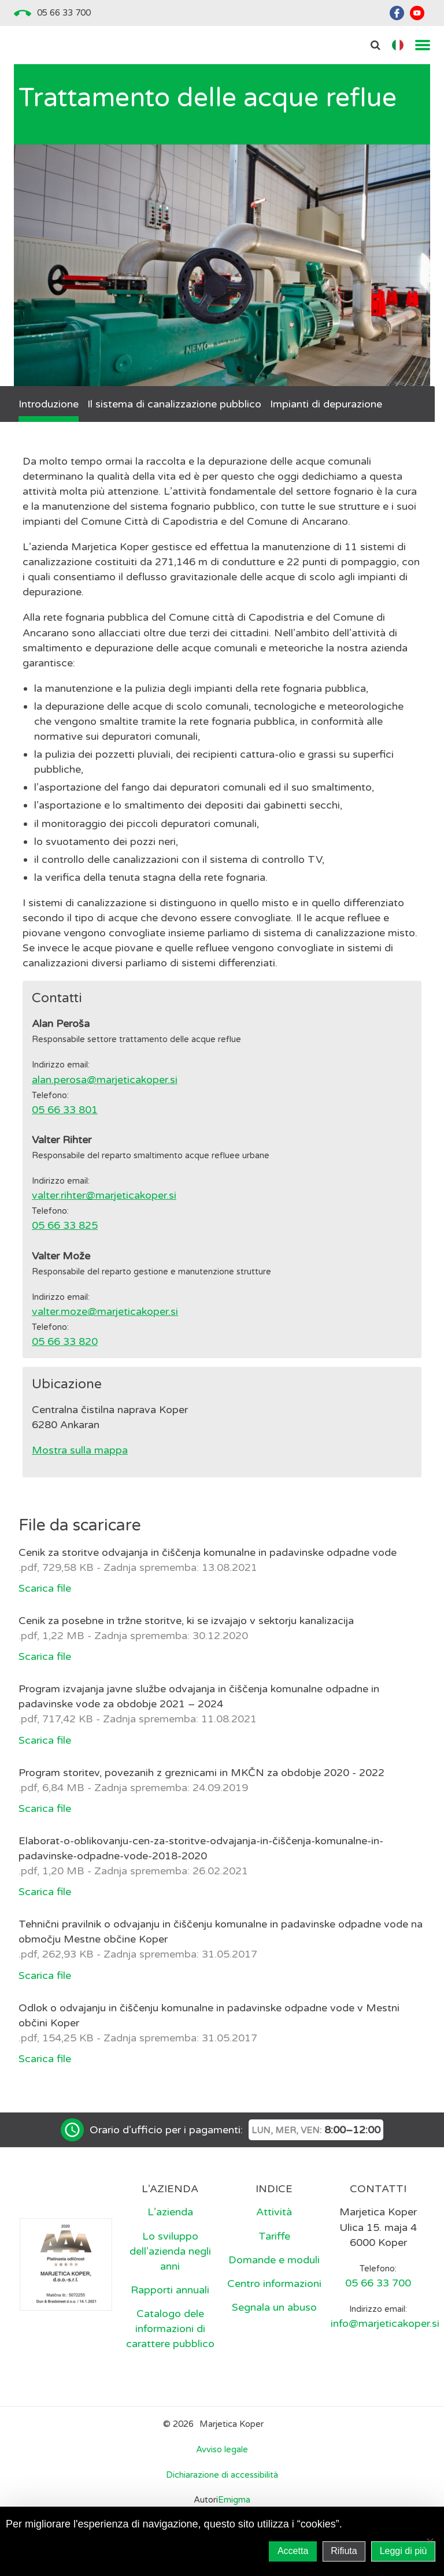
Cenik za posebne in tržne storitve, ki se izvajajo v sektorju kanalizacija (186, 1620)
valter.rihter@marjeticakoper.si (104, 1195)
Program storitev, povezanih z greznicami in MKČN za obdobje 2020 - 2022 (201, 1772)
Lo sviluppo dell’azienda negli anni (170, 2251)
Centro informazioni (274, 2283)
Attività (274, 2212)
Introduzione (48, 404)
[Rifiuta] (429, 2541)
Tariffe (274, 2236)
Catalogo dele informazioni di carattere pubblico (170, 2328)
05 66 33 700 (64, 13)
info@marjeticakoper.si (385, 2323)
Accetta (293, 2551)
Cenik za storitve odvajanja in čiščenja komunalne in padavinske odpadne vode (207, 1552)
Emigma (234, 2500)
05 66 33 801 (65, 1109)
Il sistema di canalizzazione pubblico (174, 404)
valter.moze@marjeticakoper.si (105, 1311)
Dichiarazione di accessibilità (222, 2475)
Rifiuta (344, 2551)
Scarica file (44, 1588)
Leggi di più (403, 2551)
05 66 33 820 (65, 1341)
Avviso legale (222, 2449)
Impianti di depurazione (326, 404)
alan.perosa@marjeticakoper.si (104, 1079)
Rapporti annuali (170, 2290)
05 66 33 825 (65, 1225)
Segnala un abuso (274, 2307)
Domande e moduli (274, 2259)
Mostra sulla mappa (80, 1450)
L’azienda (170, 2212)
